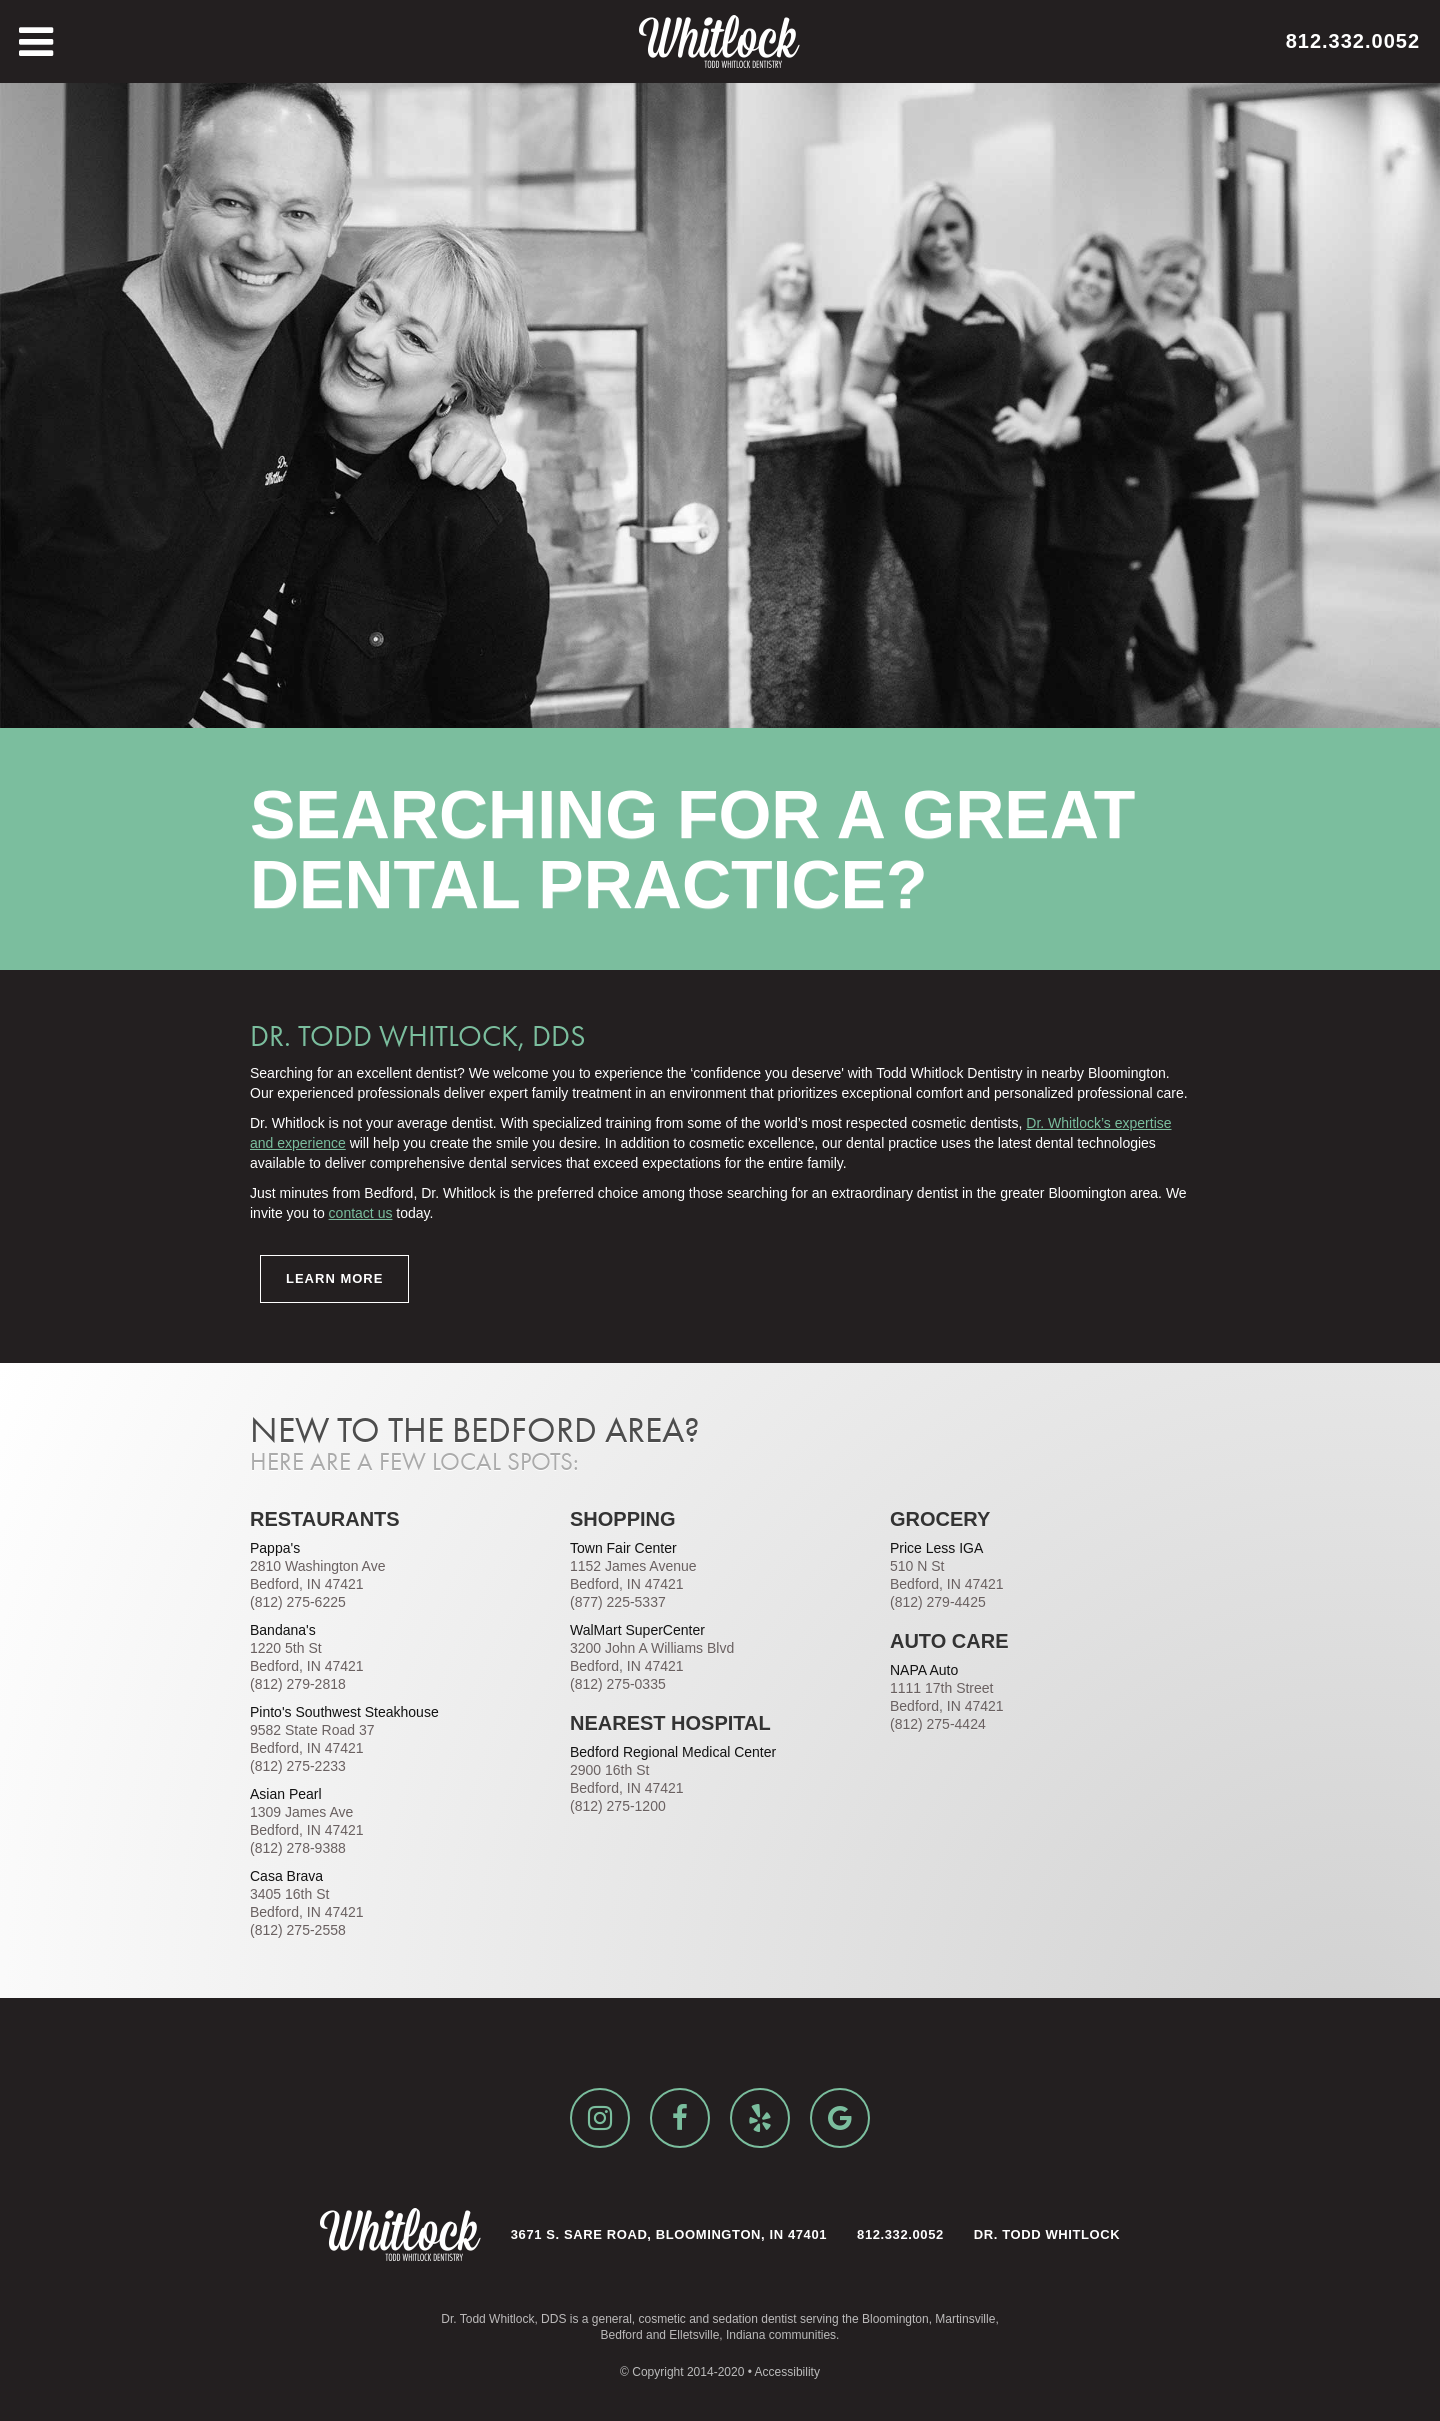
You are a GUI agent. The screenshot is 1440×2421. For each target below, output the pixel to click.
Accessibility (787, 2372)
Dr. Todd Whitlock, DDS (503, 2319)
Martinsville (965, 2319)
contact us (361, 1213)
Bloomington (895, 2319)
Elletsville (694, 2335)
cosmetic (661, 2319)
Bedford (622, 2335)
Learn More (334, 1278)
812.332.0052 (1353, 41)
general (612, 2319)
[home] (719, 41)
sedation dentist (755, 2319)
